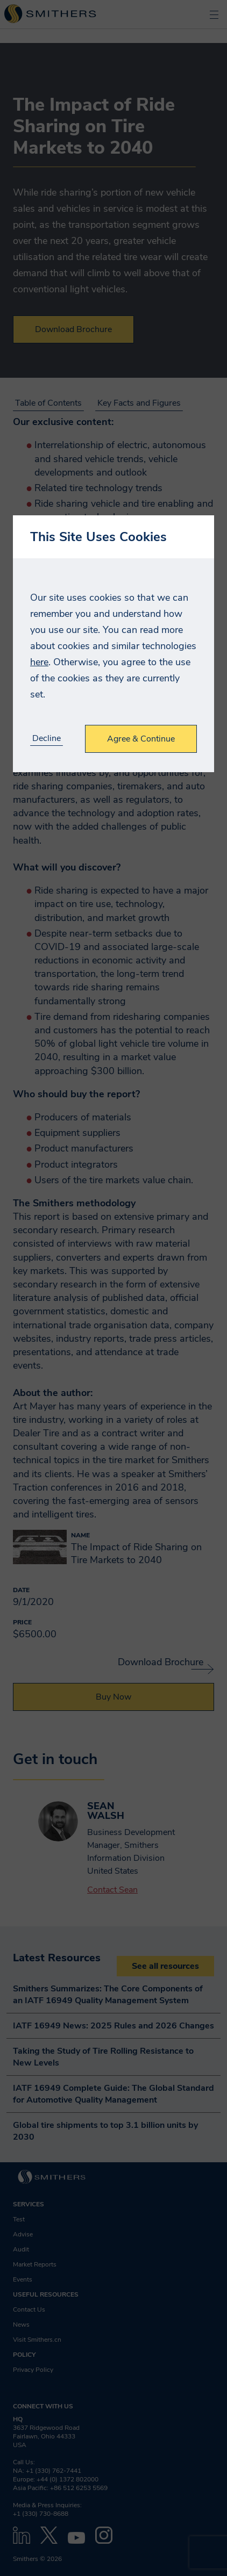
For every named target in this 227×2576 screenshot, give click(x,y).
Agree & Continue (141, 739)
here (39, 662)
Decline (46, 738)
